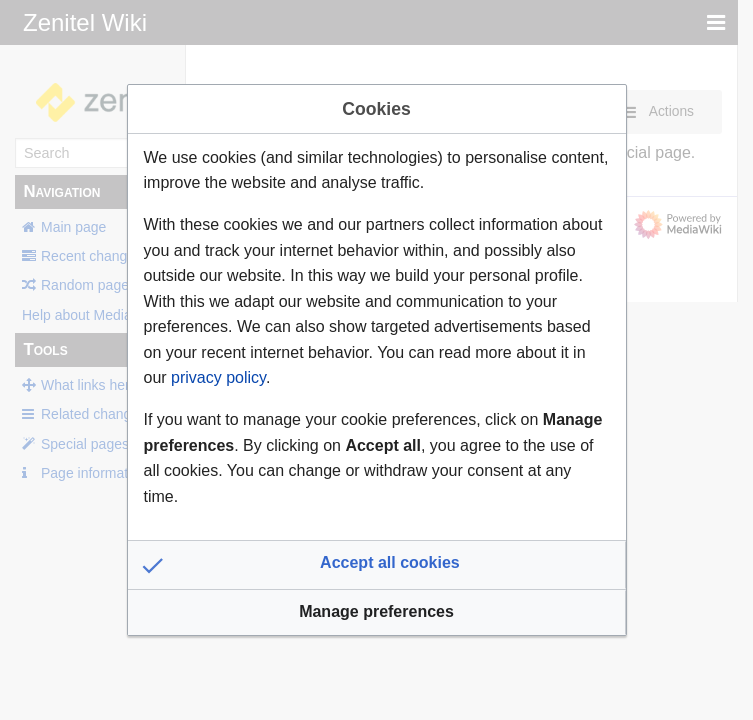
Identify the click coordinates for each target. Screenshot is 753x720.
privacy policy (218, 377)
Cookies (376, 109)
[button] (377, 565)
